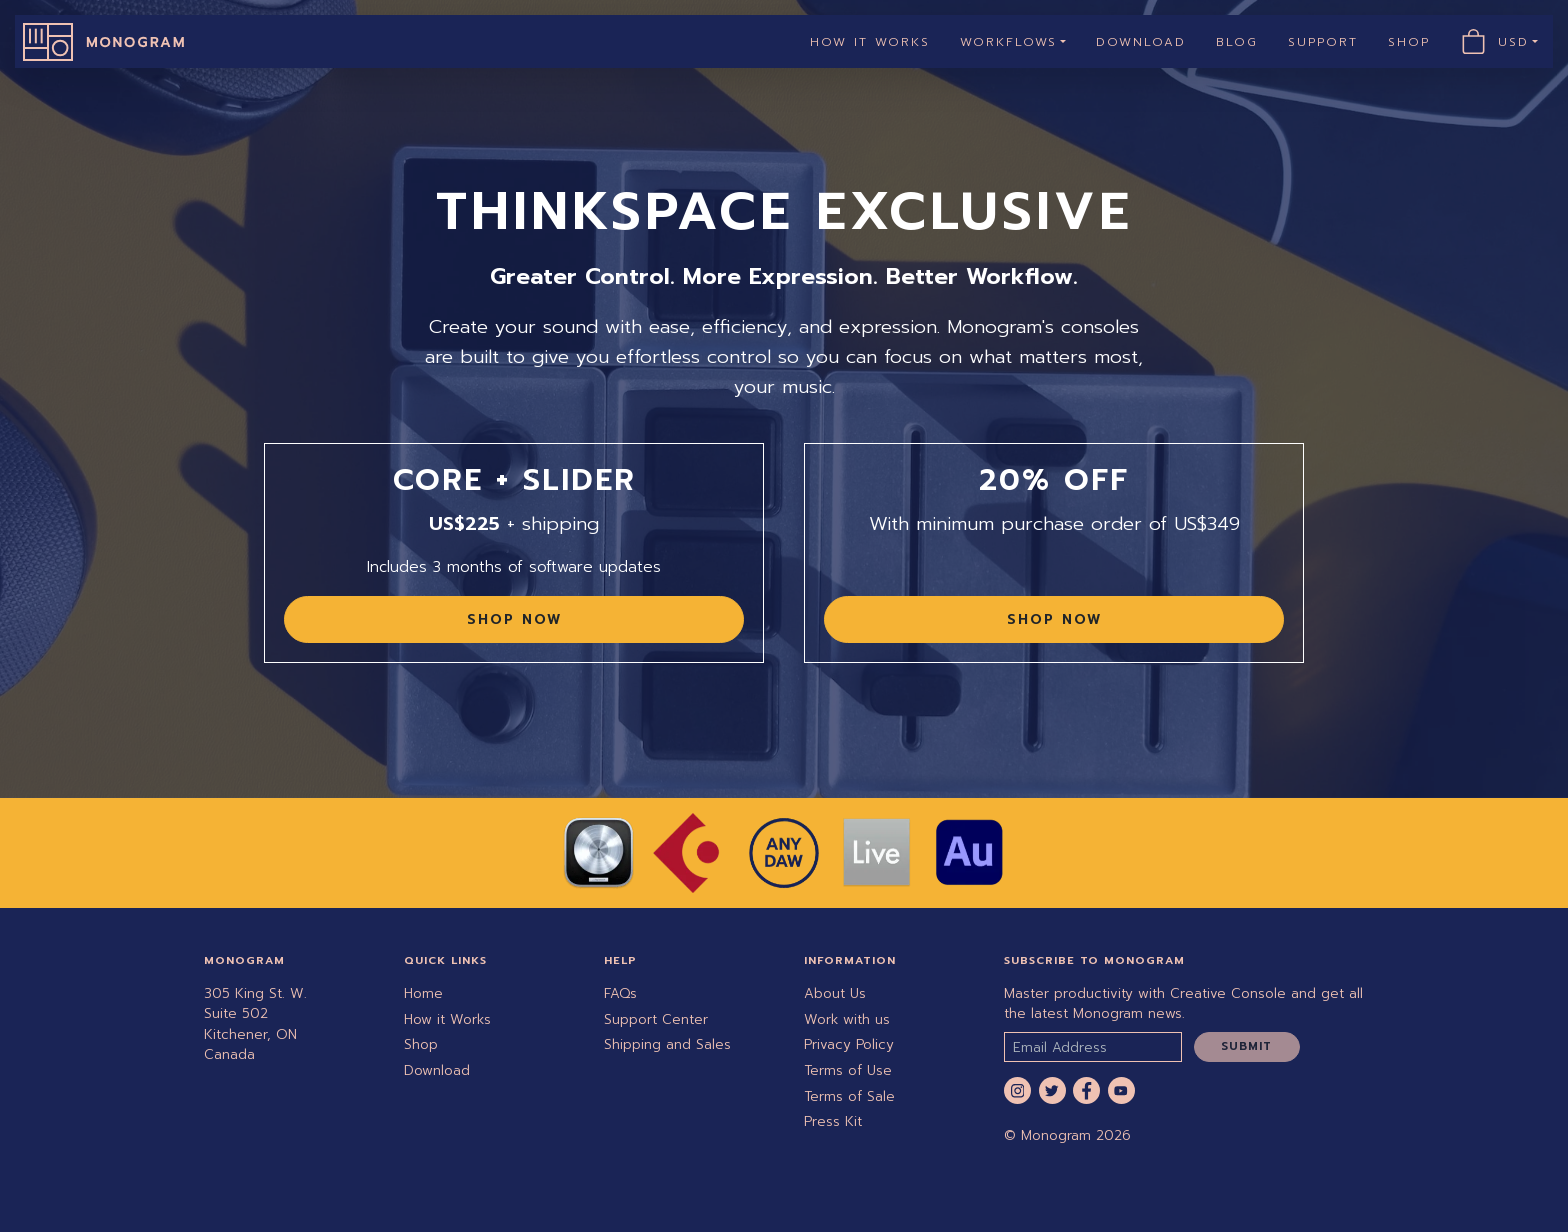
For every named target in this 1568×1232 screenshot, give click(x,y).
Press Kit (833, 1121)
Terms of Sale (849, 1096)
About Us (835, 993)
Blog (1237, 42)
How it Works (870, 42)
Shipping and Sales (667, 1044)
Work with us (847, 1019)
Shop (1409, 42)
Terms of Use (848, 1070)
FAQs (620, 993)
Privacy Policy (849, 1044)
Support (1323, 42)
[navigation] (784, 41)
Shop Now (514, 619)
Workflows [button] (1008, 42)
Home (423, 993)
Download (1141, 42)
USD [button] (1521, 41)
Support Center (656, 1019)
